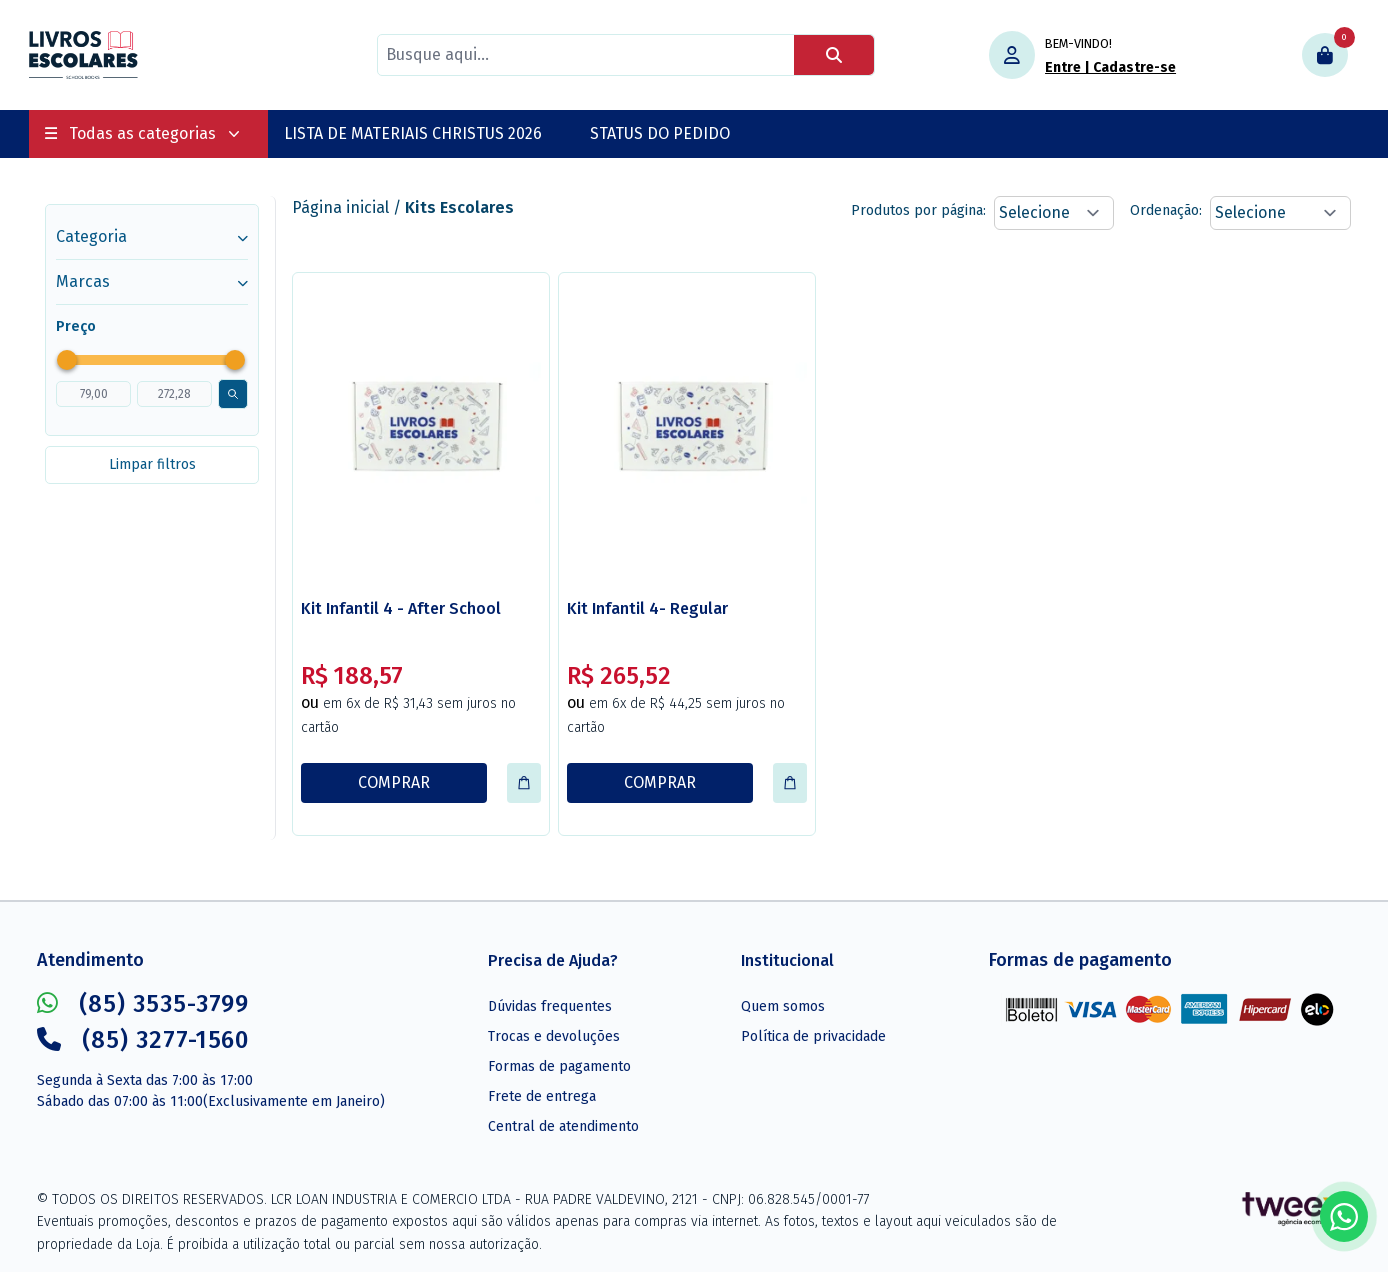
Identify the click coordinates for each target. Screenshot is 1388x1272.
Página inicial (340, 207)
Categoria (152, 236)
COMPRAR (394, 782)
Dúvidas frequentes (550, 1006)
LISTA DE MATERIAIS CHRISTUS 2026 (413, 133)
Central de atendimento (563, 1126)
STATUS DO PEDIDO (660, 133)
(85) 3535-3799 (143, 1004)
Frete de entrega (542, 1096)
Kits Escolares (459, 207)
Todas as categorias (142, 133)
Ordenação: (1166, 210)
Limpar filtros (152, 464)
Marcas (152, 281)
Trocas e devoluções (554, 1036)
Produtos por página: (918, 210)
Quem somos (783, 1006)
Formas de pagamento (559, 1066)
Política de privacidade (813, 1036)
